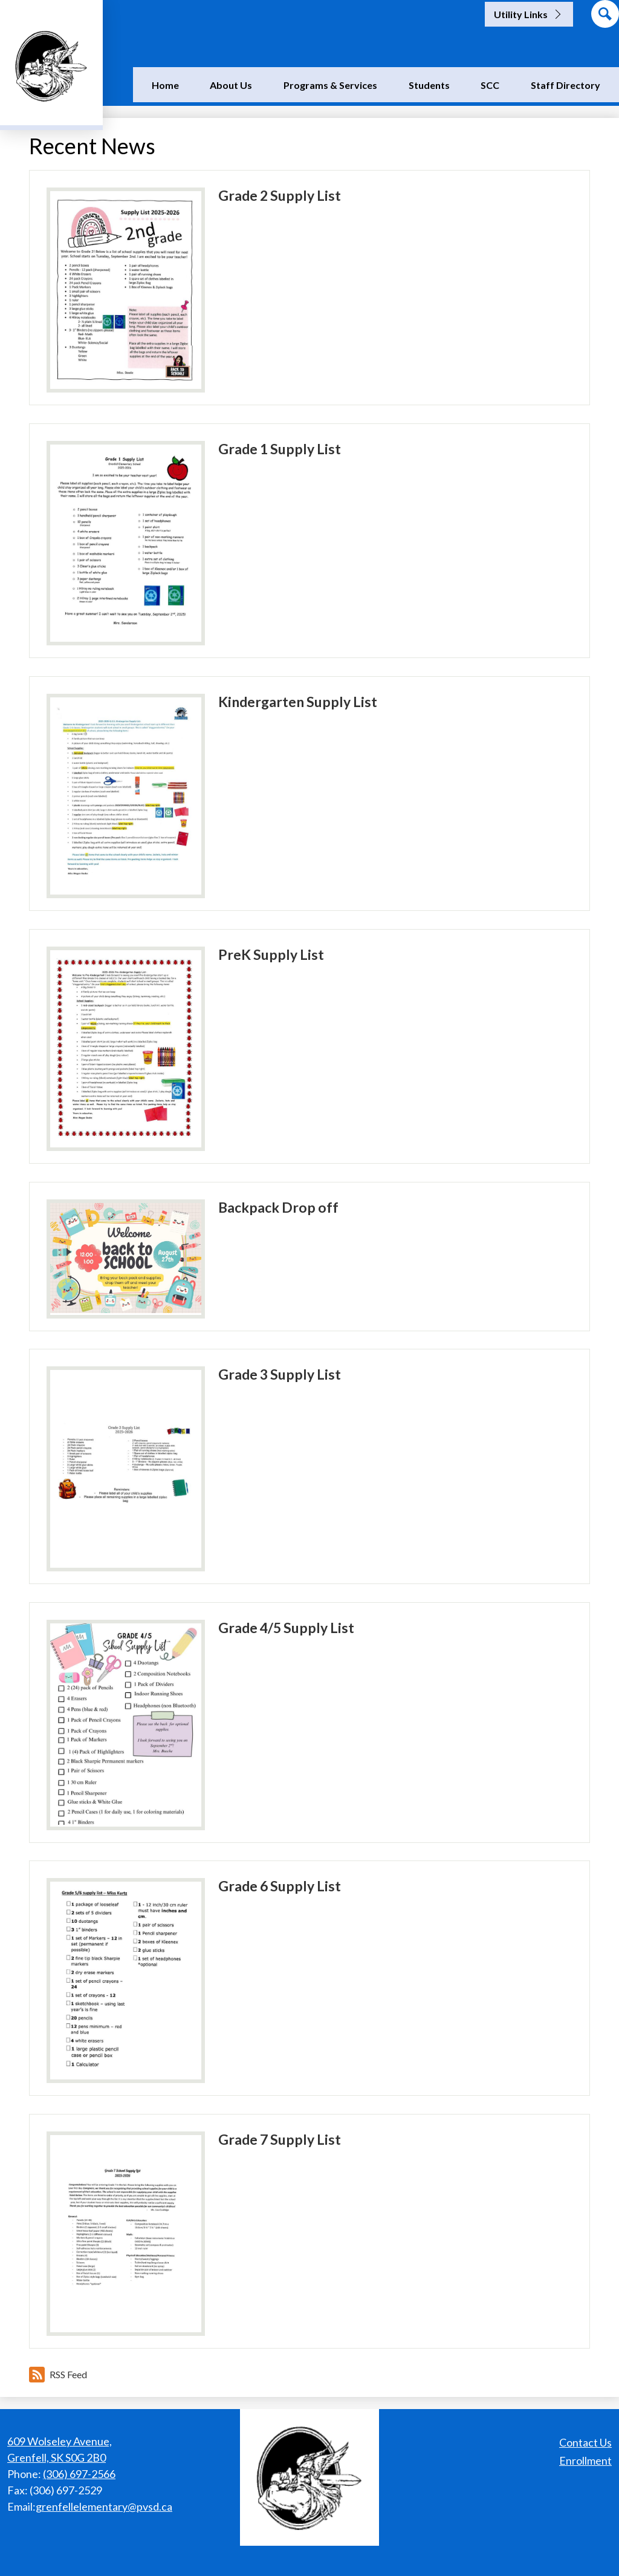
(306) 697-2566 (79, 2473)
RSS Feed (58, 2374)
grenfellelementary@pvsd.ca (104, 2506)
